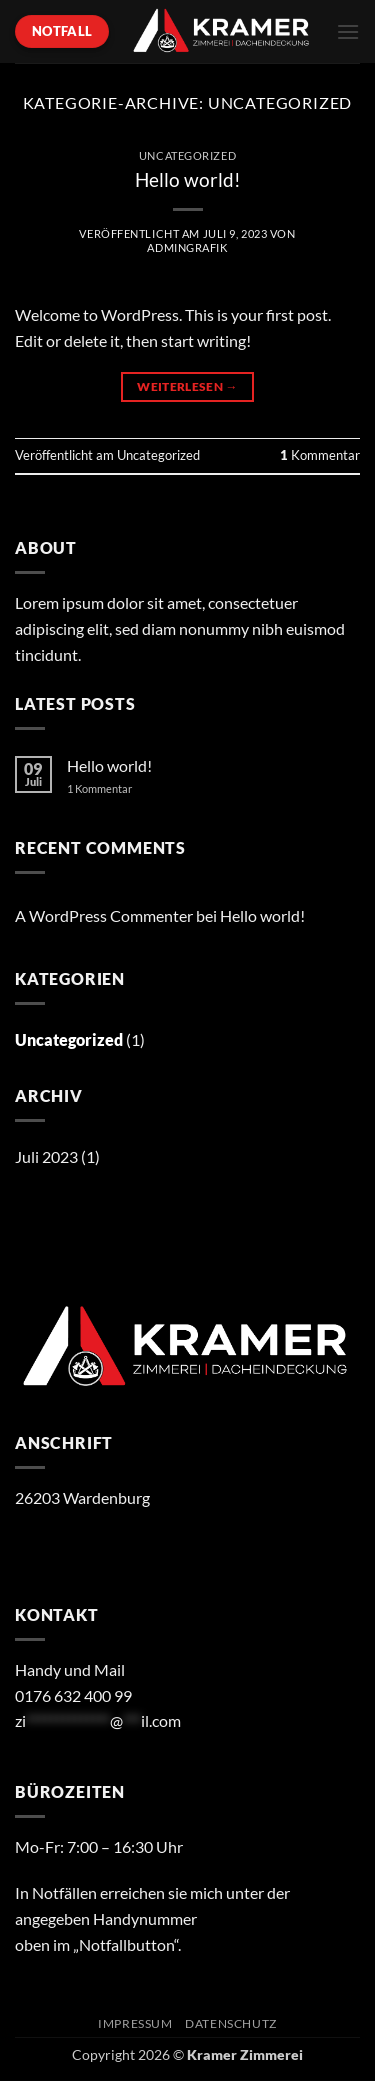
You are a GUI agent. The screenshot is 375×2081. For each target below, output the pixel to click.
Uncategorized (187, 155)
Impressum (135, 2023)
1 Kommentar (114, 788)
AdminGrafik (187, 247)
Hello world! (188, 179)
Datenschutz (231, 2023)
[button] (348, 31)
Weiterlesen (187, 386)
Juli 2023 (46, 1156)
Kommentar (320, 455)
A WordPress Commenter (104, 915)
